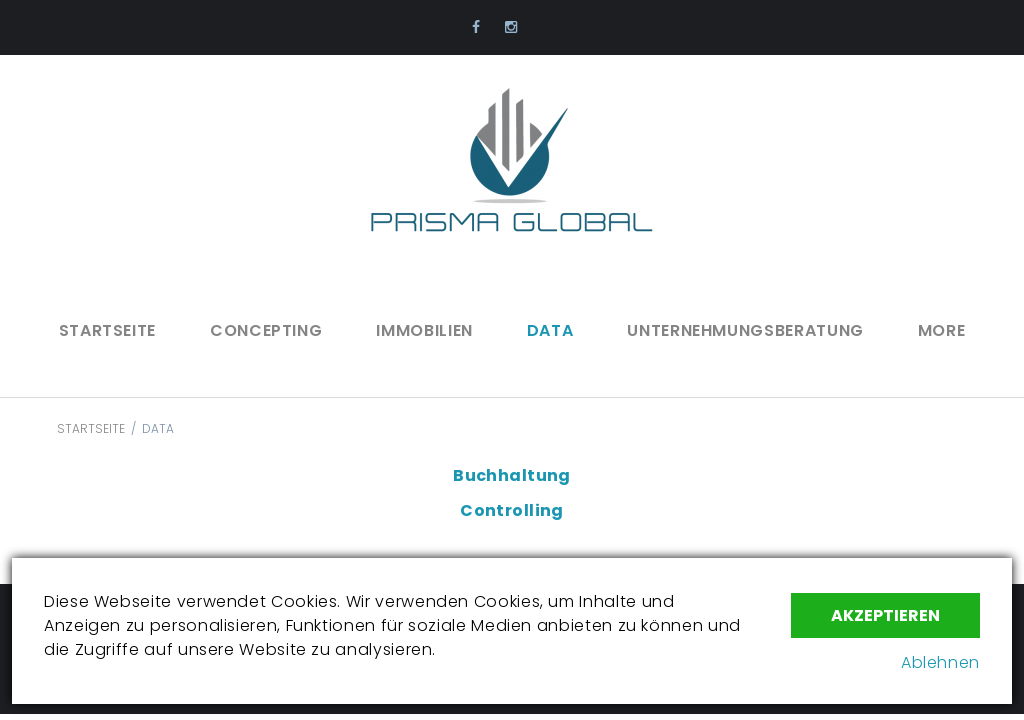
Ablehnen (940, 662)
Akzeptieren (885, 615)
